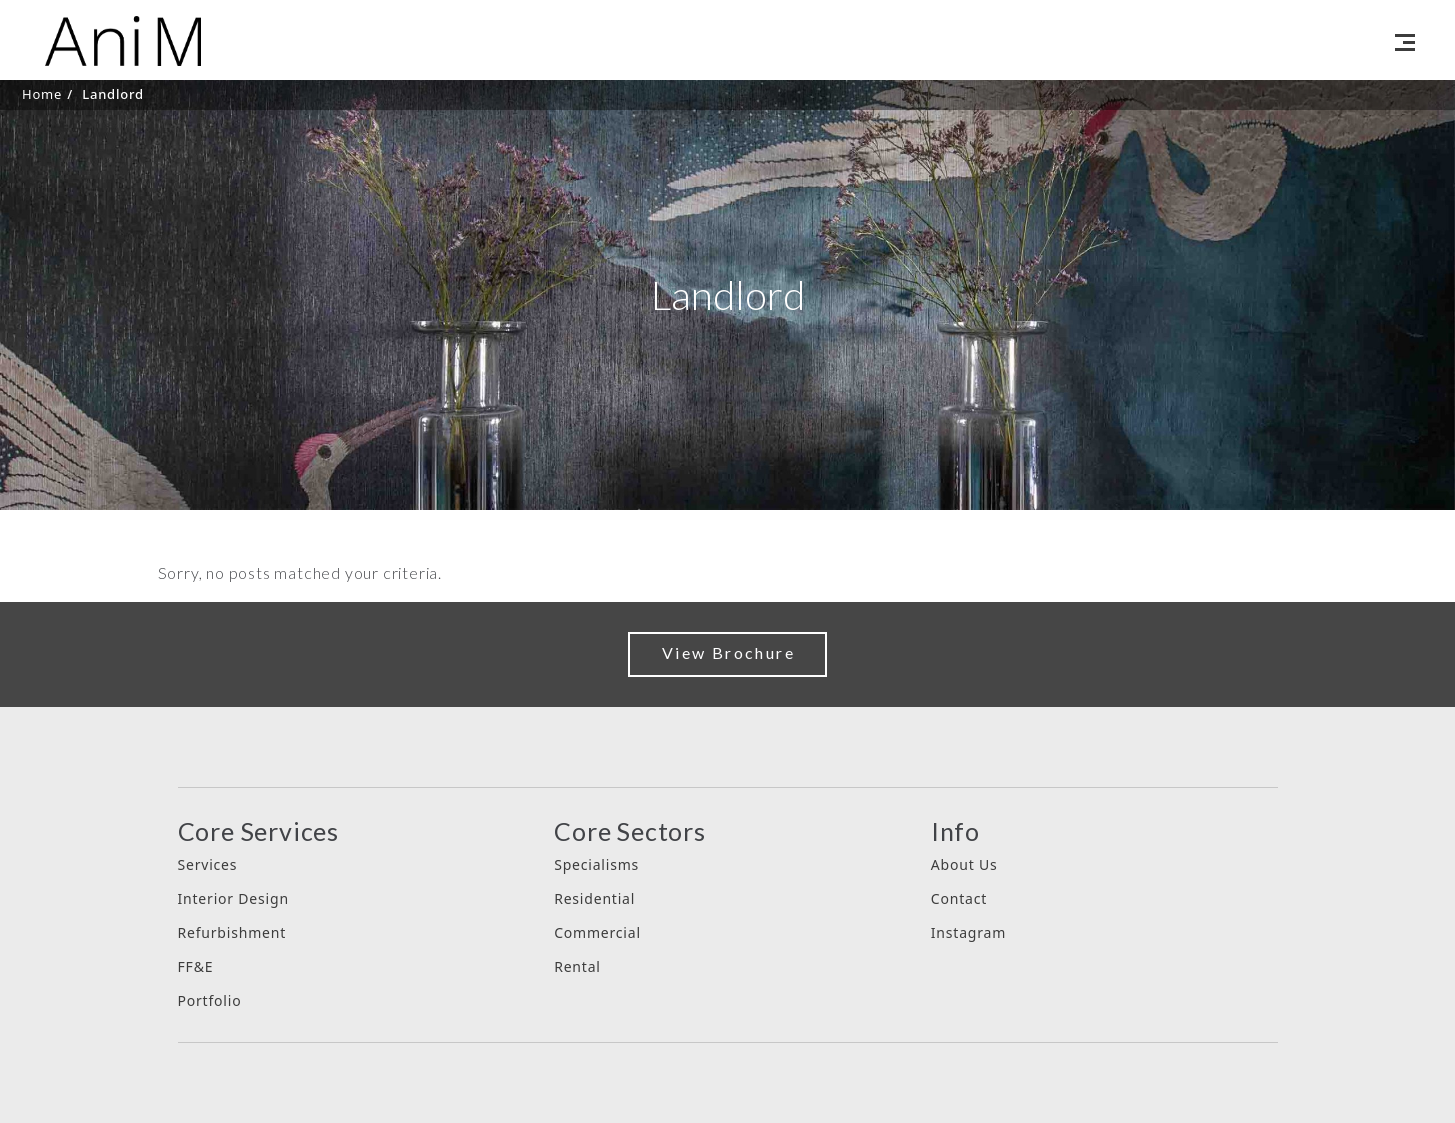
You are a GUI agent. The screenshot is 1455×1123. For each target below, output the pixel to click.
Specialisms (596, 864)
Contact (959, 898)
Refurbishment (232, 932)
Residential (594, 898)
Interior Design (233, 898)
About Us (964, 864)
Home (42, 94)
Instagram (968, 932)
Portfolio (210, 1000)
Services (208, 864)
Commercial (597, 932)
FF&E (196, 966)
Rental (577, 966)
